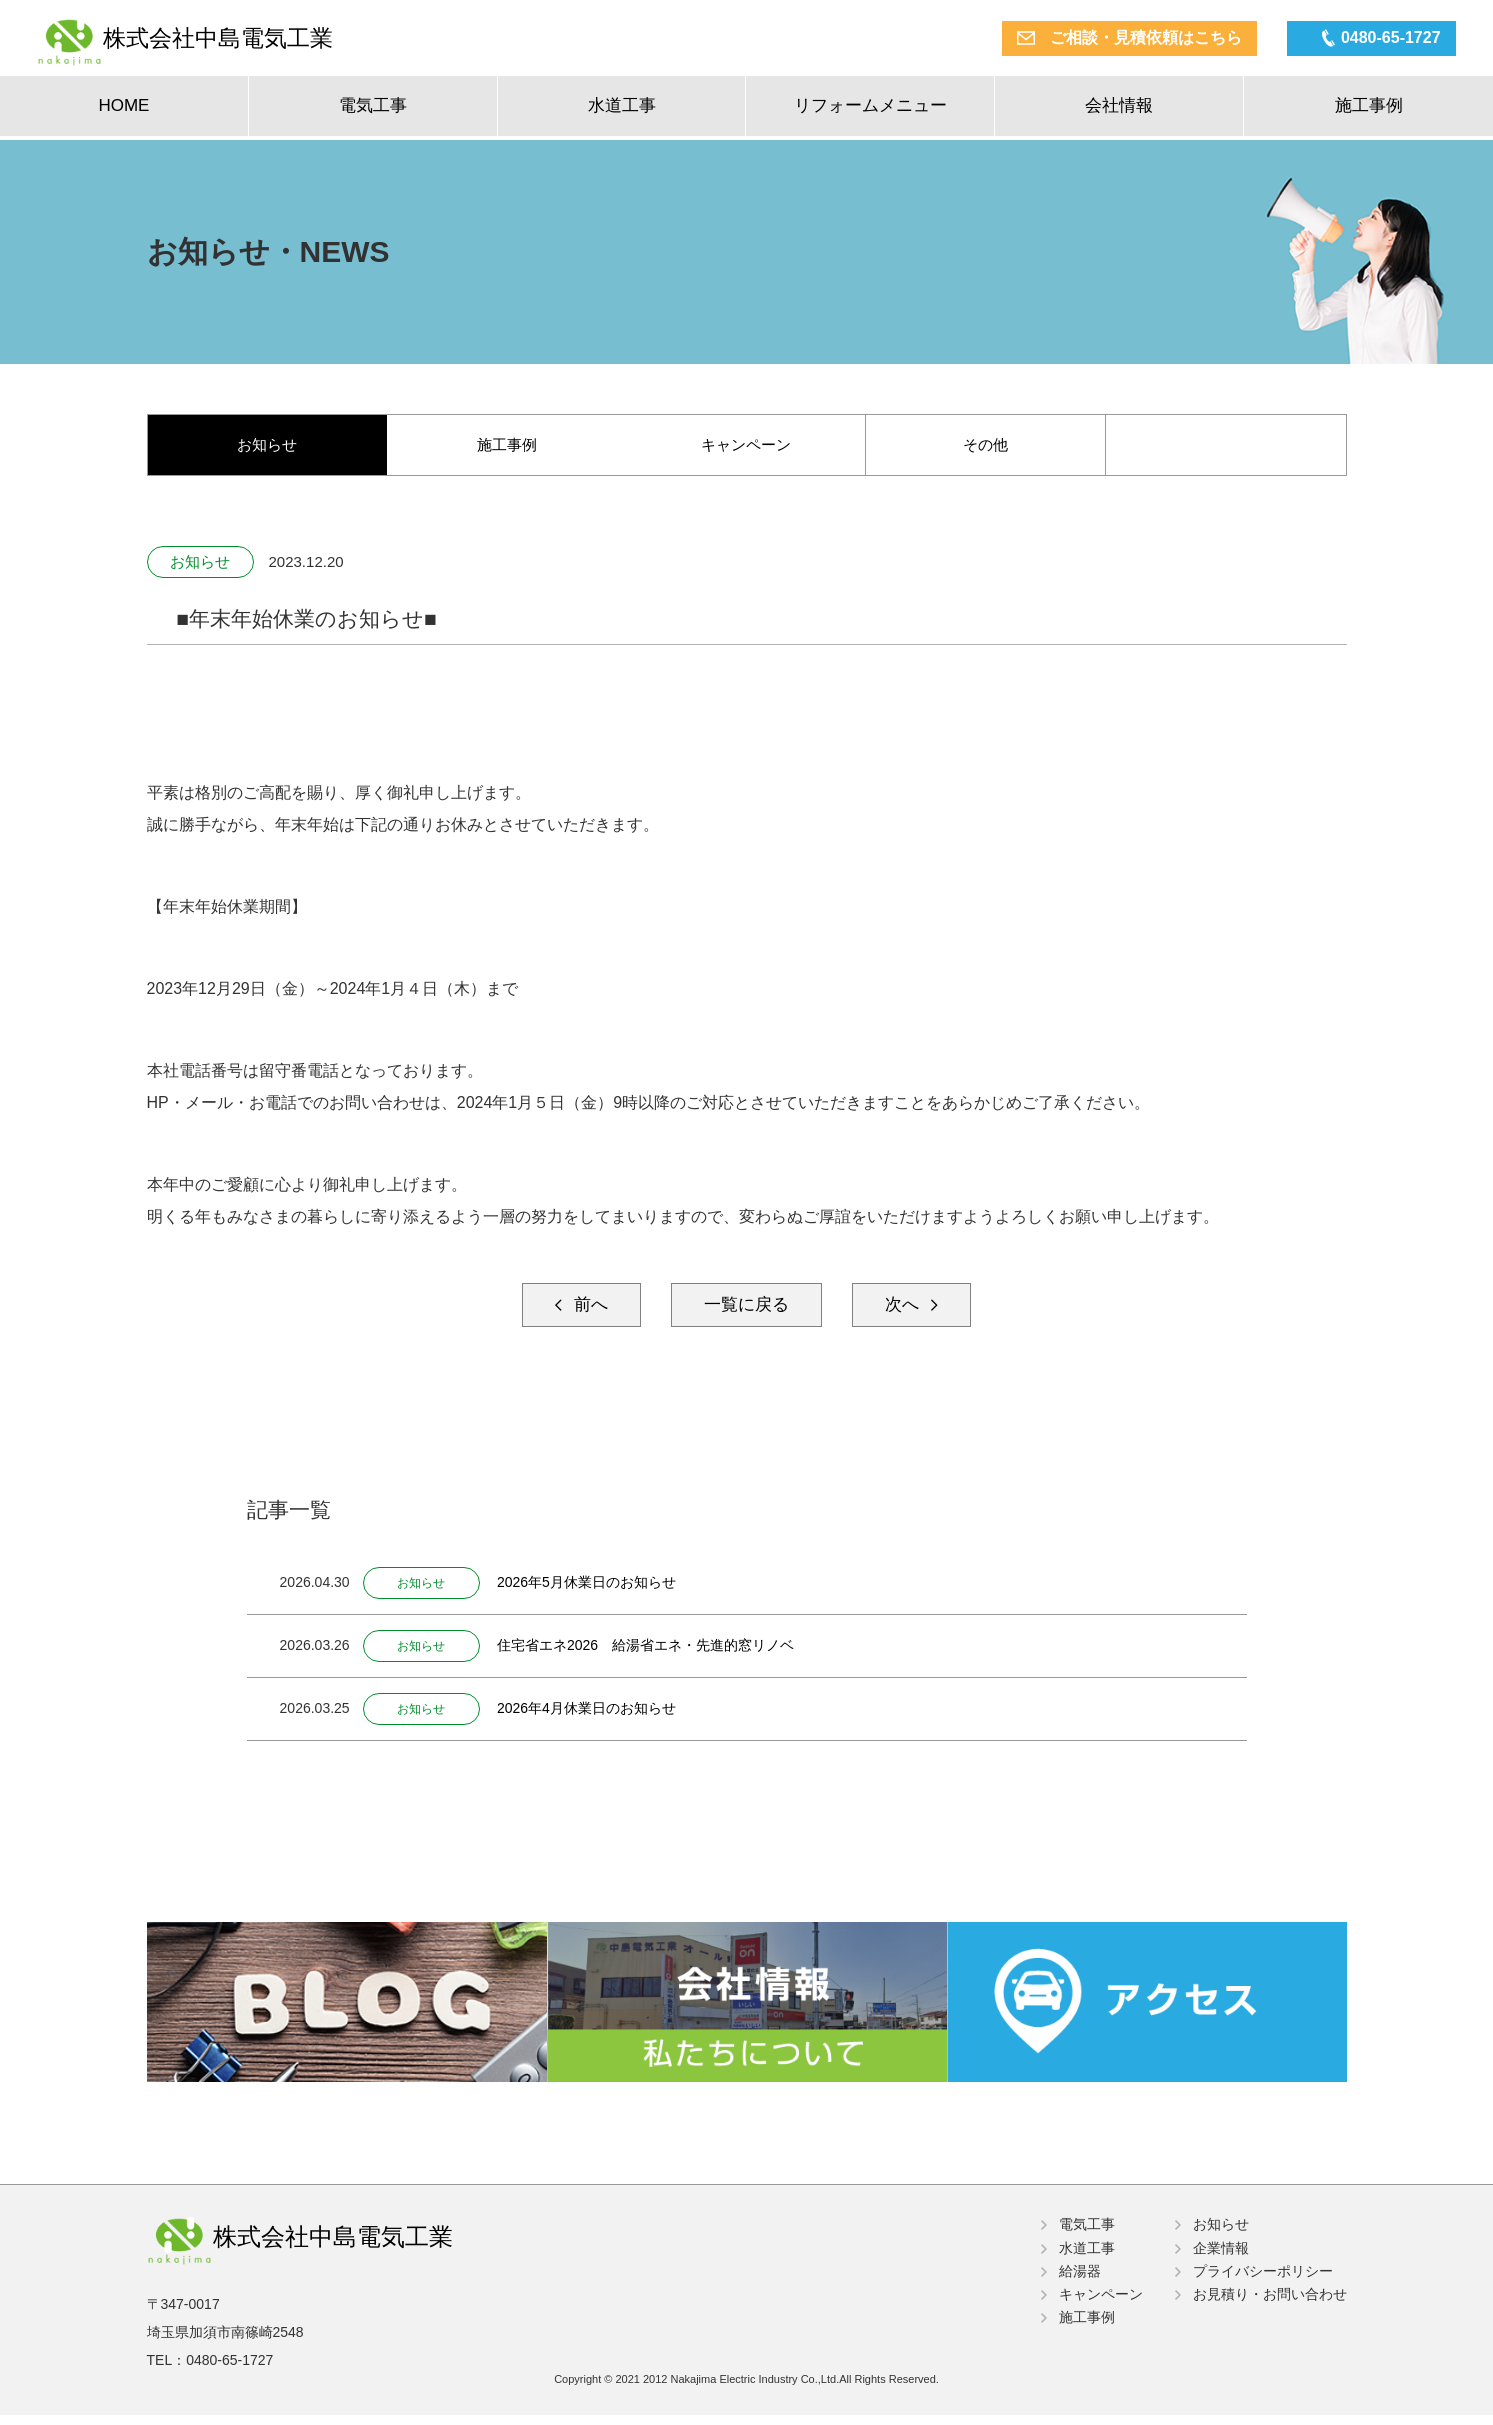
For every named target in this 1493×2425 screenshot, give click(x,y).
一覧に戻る (747, 1310)
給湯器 (1080, 2276)
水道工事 (622, 109)
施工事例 (1369, 109)
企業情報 (1221, 2252)
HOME (123, 109)
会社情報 (1119, 109)
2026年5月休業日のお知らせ (597, 1588)
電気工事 (373, 109)
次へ (916, 1310)
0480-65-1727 (1378, 39)
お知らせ (267, 446)
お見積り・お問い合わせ (1270, 2299)
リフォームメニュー (870, 109)
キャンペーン (746, 446)
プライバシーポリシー (1263, 2276)
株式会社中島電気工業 (250, 40)
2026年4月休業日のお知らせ (597, 1714)
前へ (576, 1310)
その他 (986, 446)
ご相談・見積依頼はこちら (1133, 39)
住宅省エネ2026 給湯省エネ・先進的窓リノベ (656, 1651)
